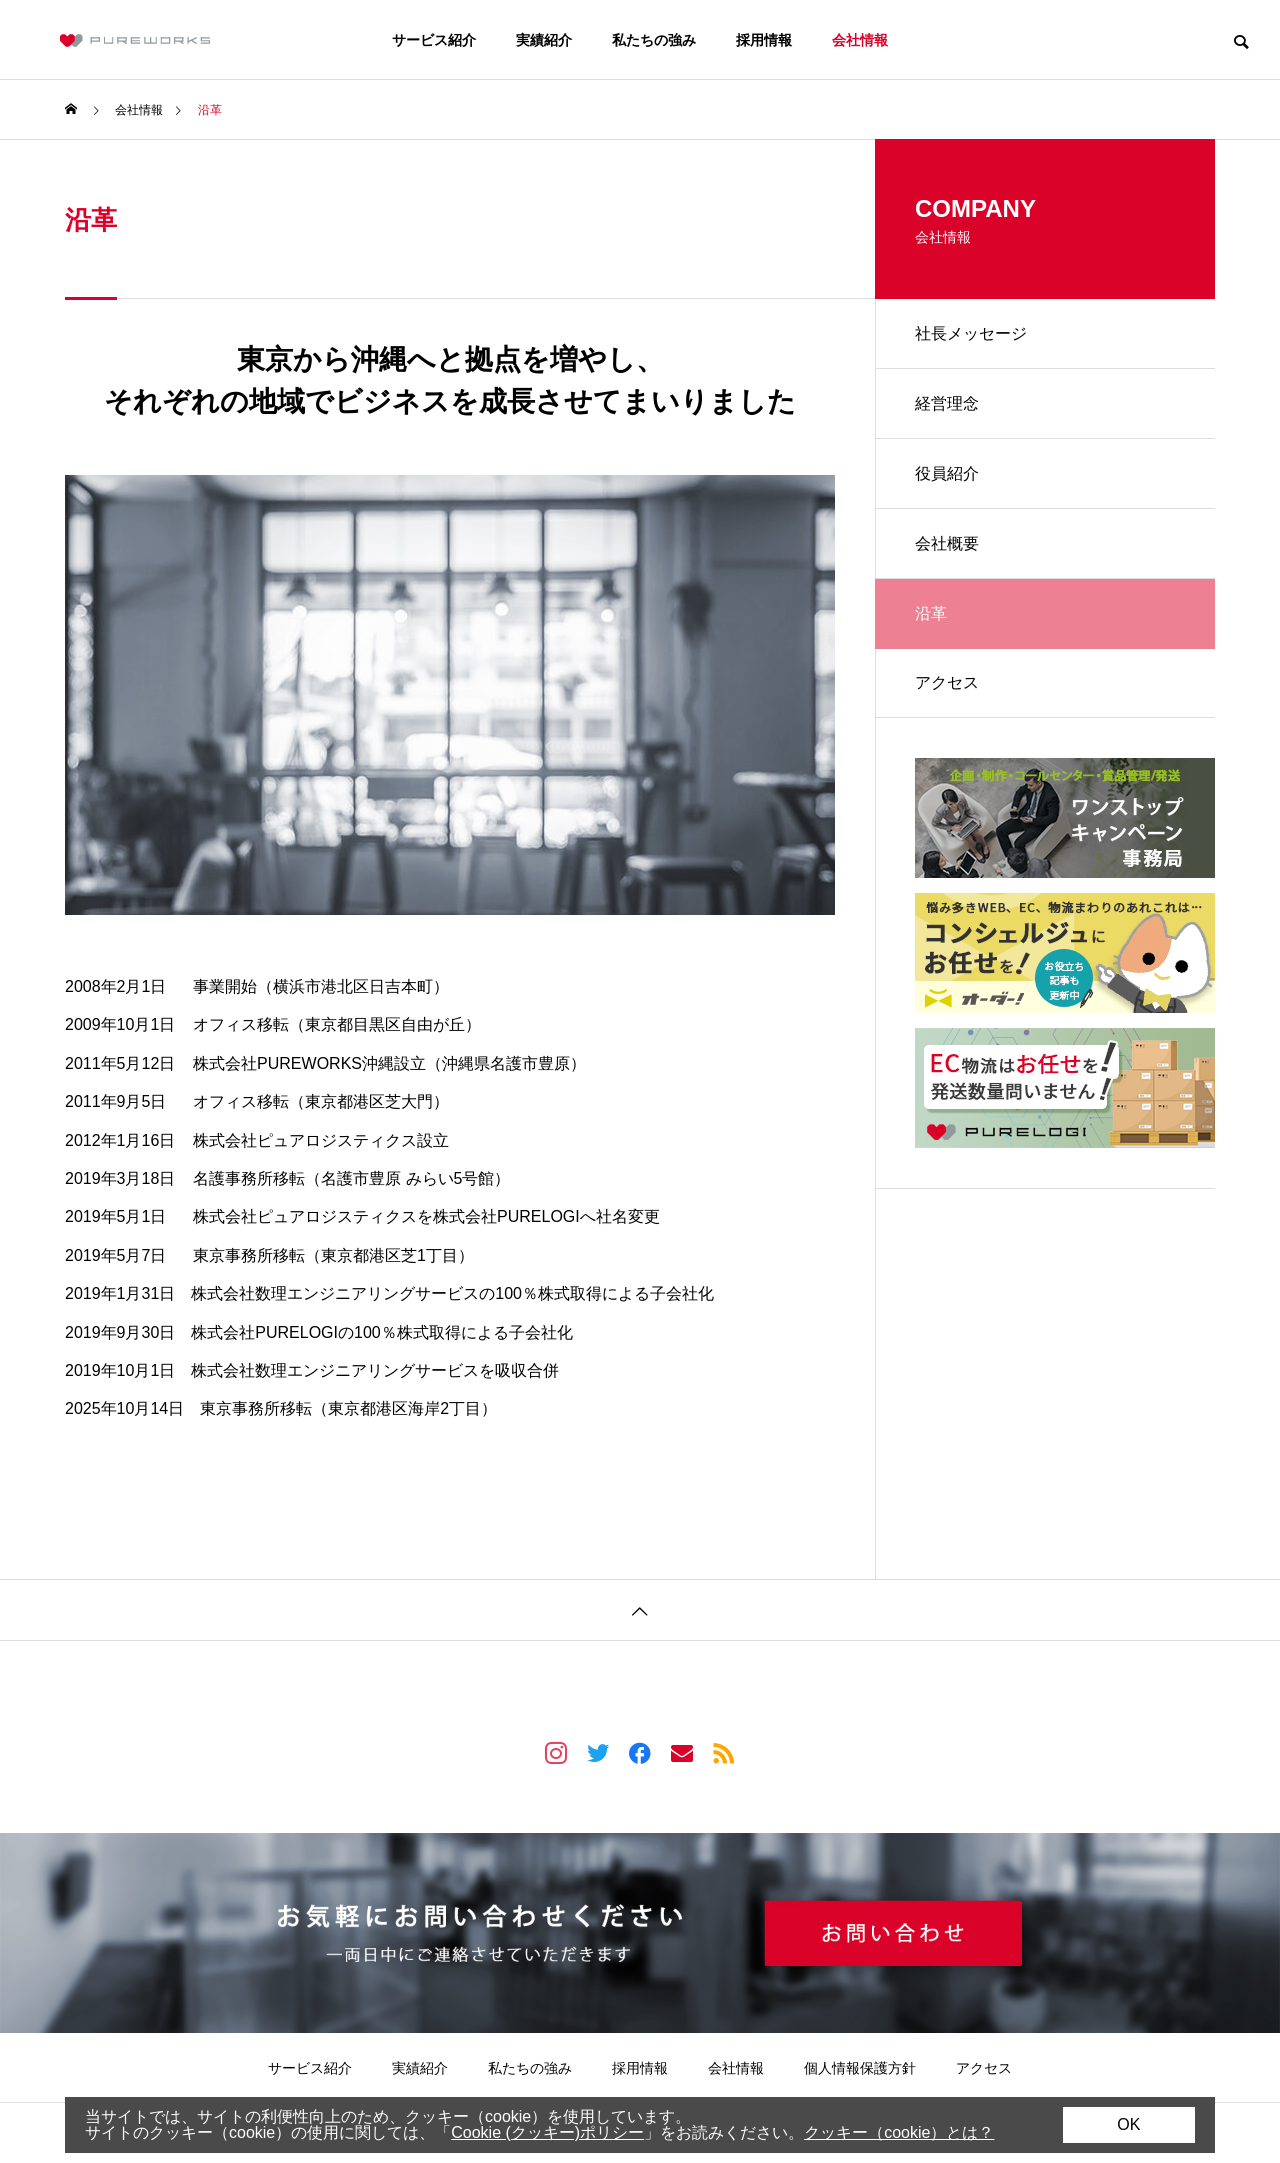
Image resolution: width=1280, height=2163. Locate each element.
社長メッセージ (971, 333)
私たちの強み (654, 40)
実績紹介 (544, 40)
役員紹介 (947, 473)
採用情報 (764, 40)
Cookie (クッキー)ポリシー (547, 2132)
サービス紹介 (434, 40)
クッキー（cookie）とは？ (899, 2132)
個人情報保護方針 (860, 2068)
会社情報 (860, 40)
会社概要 (947, 543)
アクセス (947, 682)
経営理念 (947, 403)
